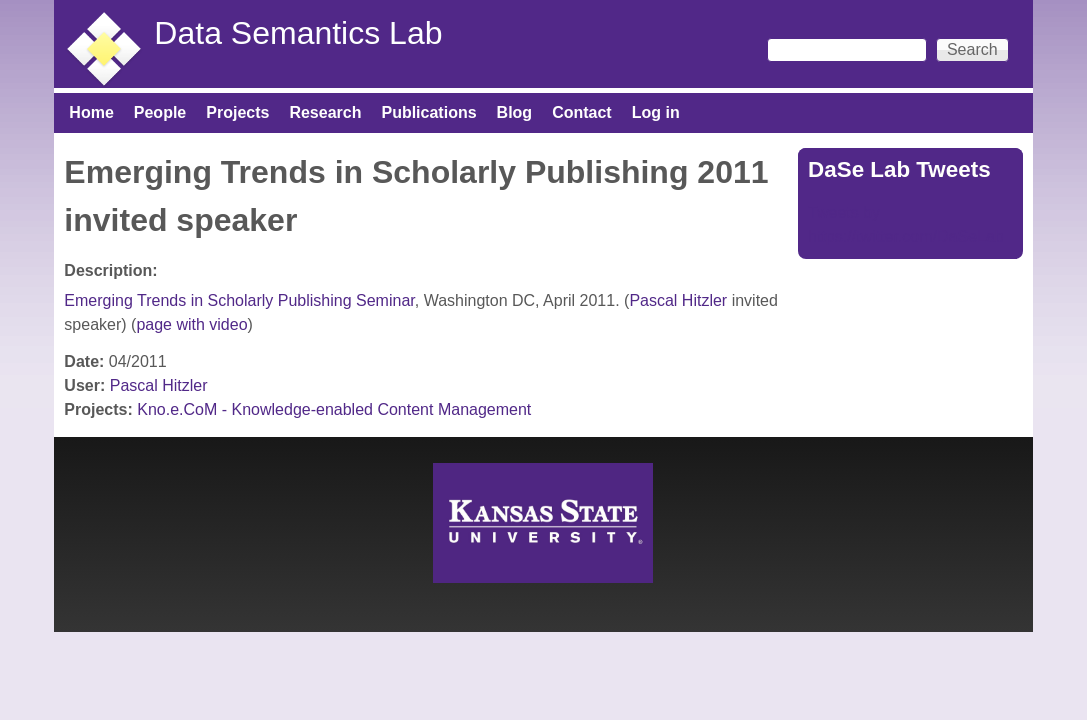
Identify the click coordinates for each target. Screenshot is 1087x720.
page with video (191, 324)
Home (91, 112)
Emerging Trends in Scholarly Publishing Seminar (239, 300)
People (160, 112)
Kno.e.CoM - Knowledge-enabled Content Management (334, 409)
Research (325, 112)
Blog (515, 112)
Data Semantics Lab (298, 33)
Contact (582, 112)
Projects (237, 112)
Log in (656, 112)
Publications (428, 112)
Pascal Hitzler (678, 300)
